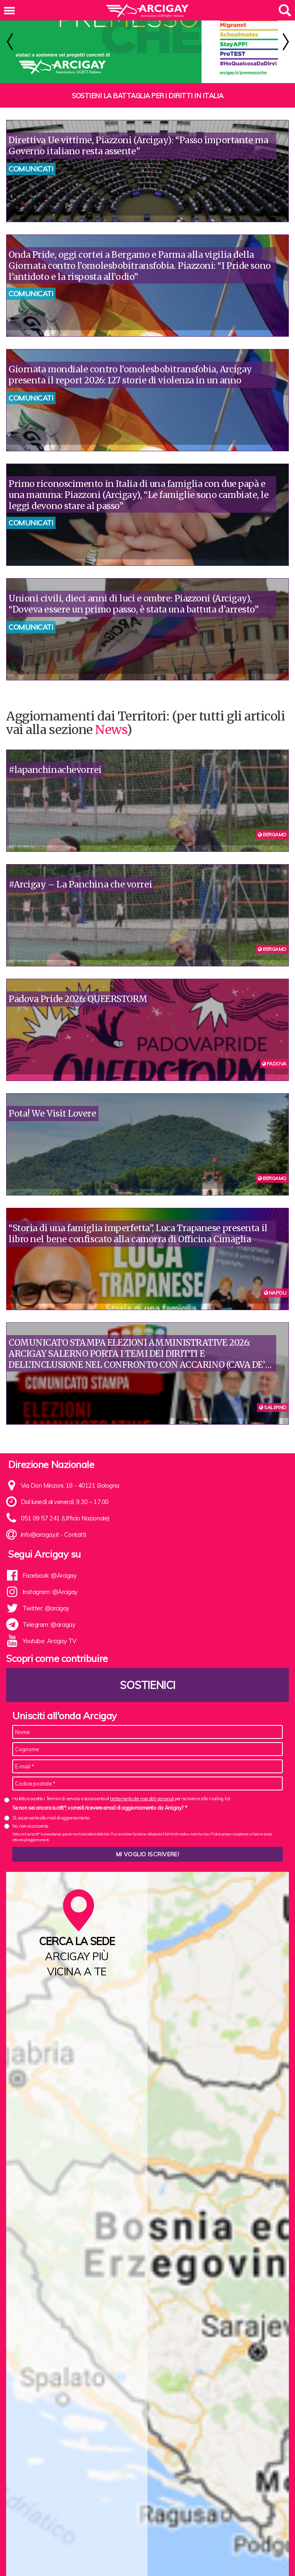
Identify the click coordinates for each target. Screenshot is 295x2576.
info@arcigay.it (40, 1523)
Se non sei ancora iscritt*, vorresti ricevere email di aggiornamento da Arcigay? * (99, 1796)
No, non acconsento (30, 1815)
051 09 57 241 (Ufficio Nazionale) (65, 1507)
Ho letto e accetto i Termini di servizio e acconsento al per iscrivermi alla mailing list (121, 1788)
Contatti (75, 1523)
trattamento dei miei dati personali (142, 1787)
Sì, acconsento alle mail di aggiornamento (50, 1807)
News (110, 718)
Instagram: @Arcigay (50, 1581)
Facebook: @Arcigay (49, 1564)
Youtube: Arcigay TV (49, 1630)
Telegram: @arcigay (49, 1613)
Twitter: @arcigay (45, 1597)
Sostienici (147, 1674)
